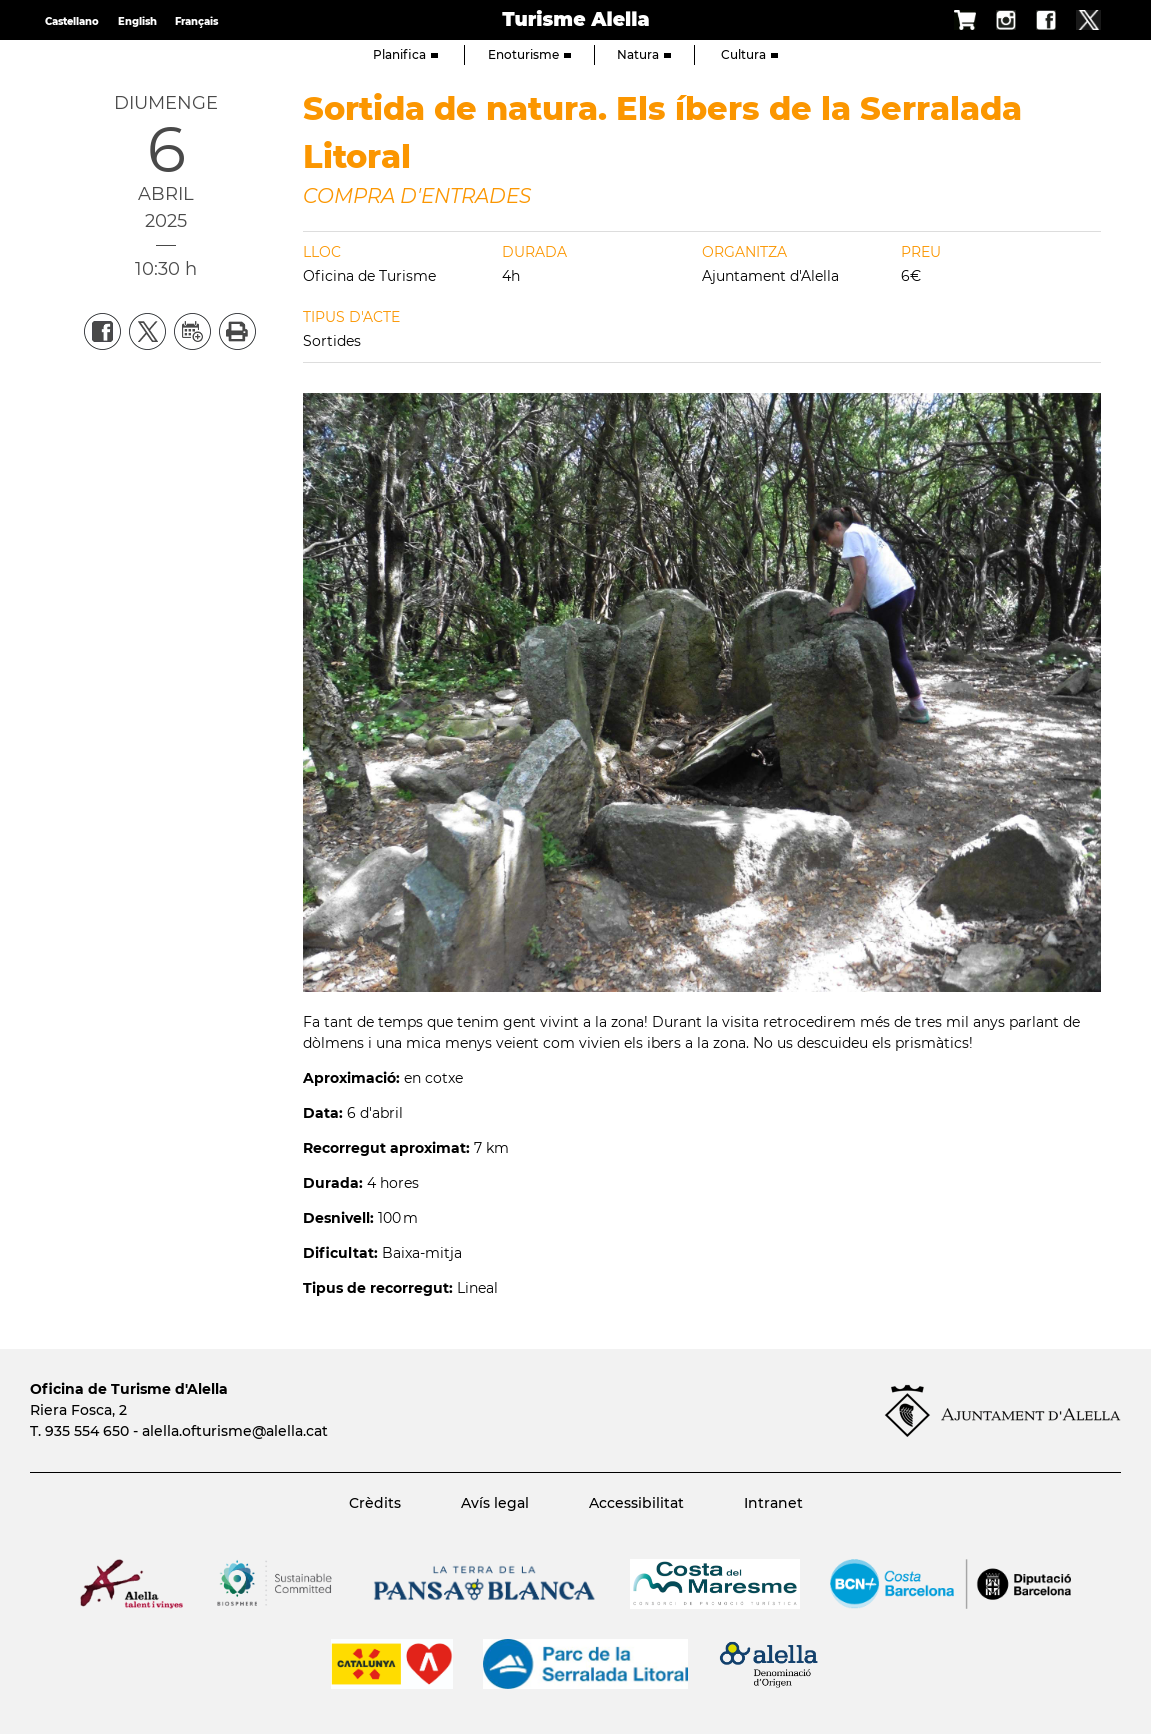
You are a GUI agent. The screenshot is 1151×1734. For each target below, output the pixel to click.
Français (196, 21)
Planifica (405, 54)
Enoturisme (529, 54)
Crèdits (375, 1503)
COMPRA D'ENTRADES (417, 196)
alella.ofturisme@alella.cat (235, 1431)
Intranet (773, 1503)
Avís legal (495, 1503)
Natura (644, 54)
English (137, 21)
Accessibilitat (636, 1503)
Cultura (749, 54)
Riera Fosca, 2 (78, 1410)
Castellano (72, 21)
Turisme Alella (575, 19)
